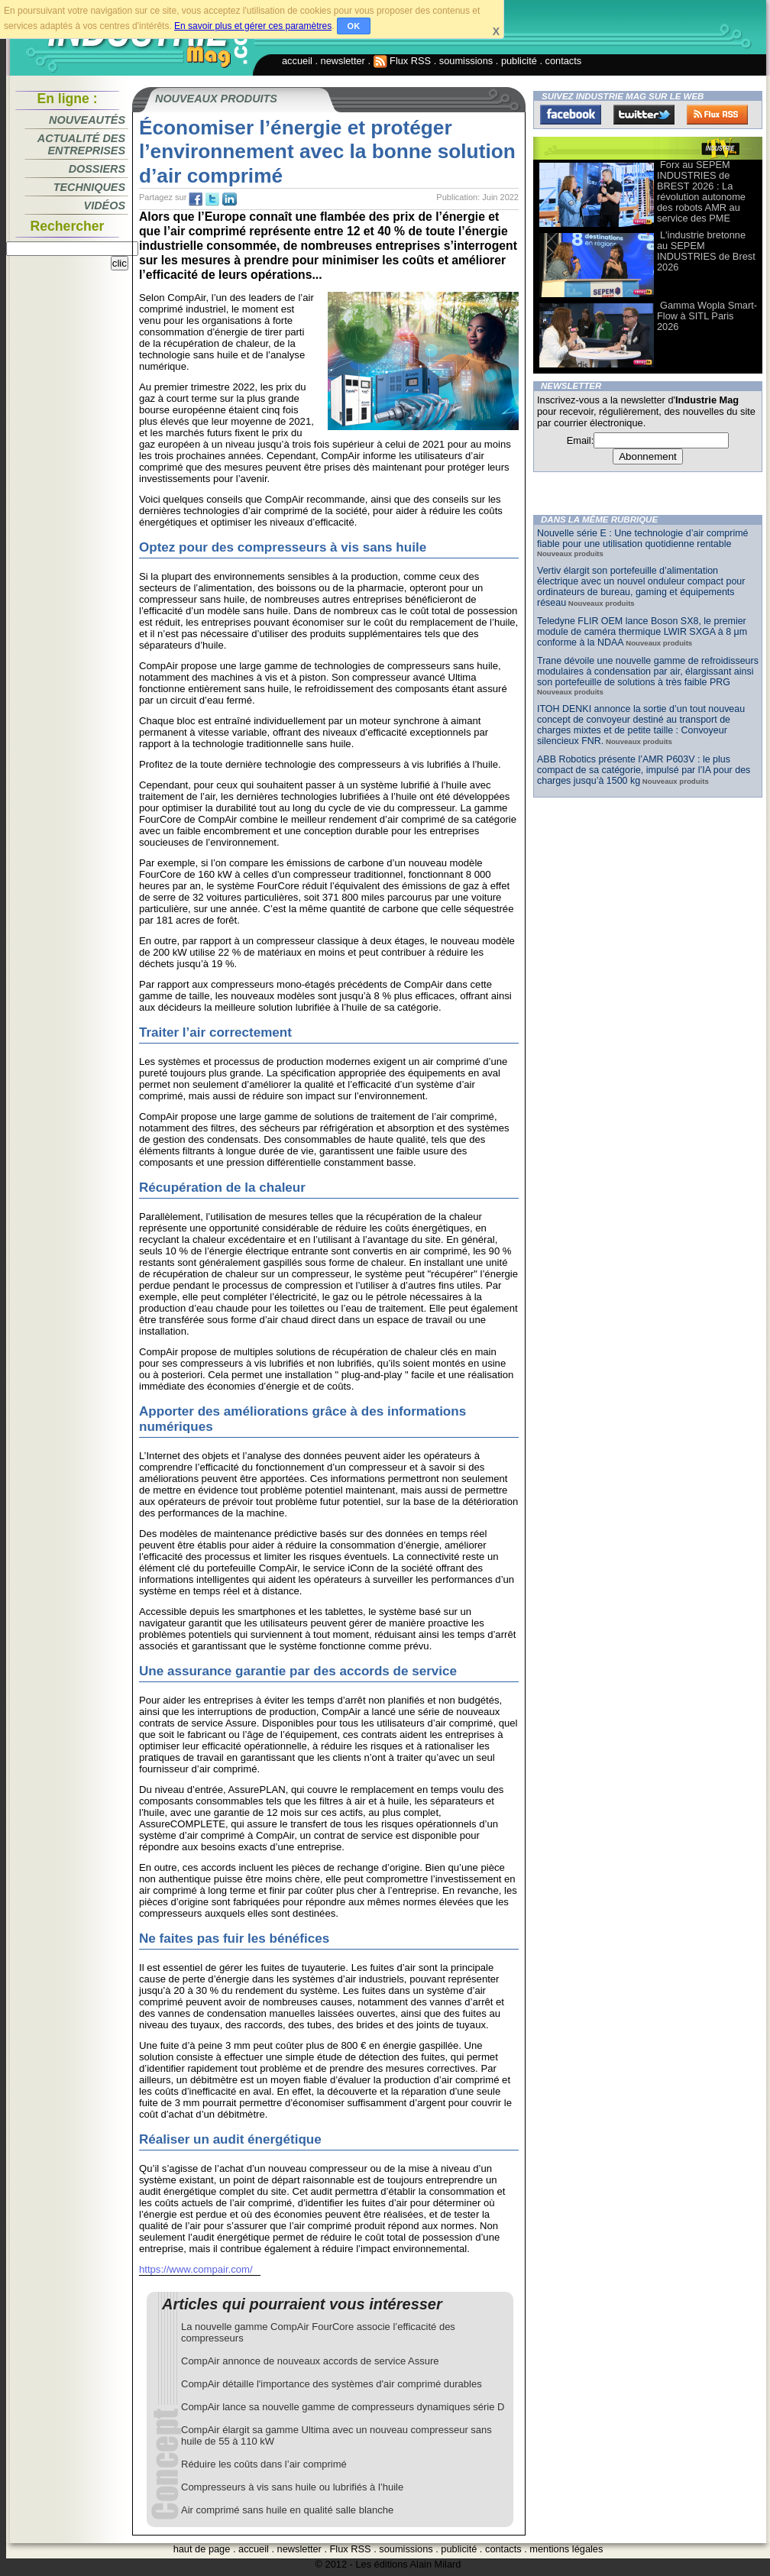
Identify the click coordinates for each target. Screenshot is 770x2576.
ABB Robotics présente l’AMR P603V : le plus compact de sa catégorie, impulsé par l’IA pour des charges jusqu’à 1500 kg (643, 770)
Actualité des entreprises (81, 144)
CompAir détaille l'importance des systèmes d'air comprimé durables (331, 2384)
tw (212, 199)
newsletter (343, 60)
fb (195, 199)
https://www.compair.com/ (196, 2269)
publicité (519, 60)
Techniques (89, 187)
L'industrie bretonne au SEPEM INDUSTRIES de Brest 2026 (706, 251)
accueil (297, 60)
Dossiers (97, 169)
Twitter (644, 115)
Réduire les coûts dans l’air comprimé (264, 2464)
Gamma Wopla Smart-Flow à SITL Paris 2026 (707, 315)
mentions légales (566, 2549)
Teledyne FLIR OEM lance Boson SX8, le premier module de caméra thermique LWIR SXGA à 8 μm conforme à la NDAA (642, 632)
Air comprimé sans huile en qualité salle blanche (287, 2510)
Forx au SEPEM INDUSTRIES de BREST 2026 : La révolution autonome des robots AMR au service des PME (701, 191)
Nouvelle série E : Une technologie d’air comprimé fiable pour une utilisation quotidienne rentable (643, 538)
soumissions (466, 60)
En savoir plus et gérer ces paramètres (253, 26)
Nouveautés (87, 120)
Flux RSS (403, 60)
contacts (563, 60)
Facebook (570, 115)
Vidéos (104, 205)
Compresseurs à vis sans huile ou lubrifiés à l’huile (292, 2487)
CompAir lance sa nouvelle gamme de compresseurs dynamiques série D (342, 2407)
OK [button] (354, 26)
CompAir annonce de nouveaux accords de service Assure (309, 2361)
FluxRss (717, 115)
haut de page (202, 2549)
